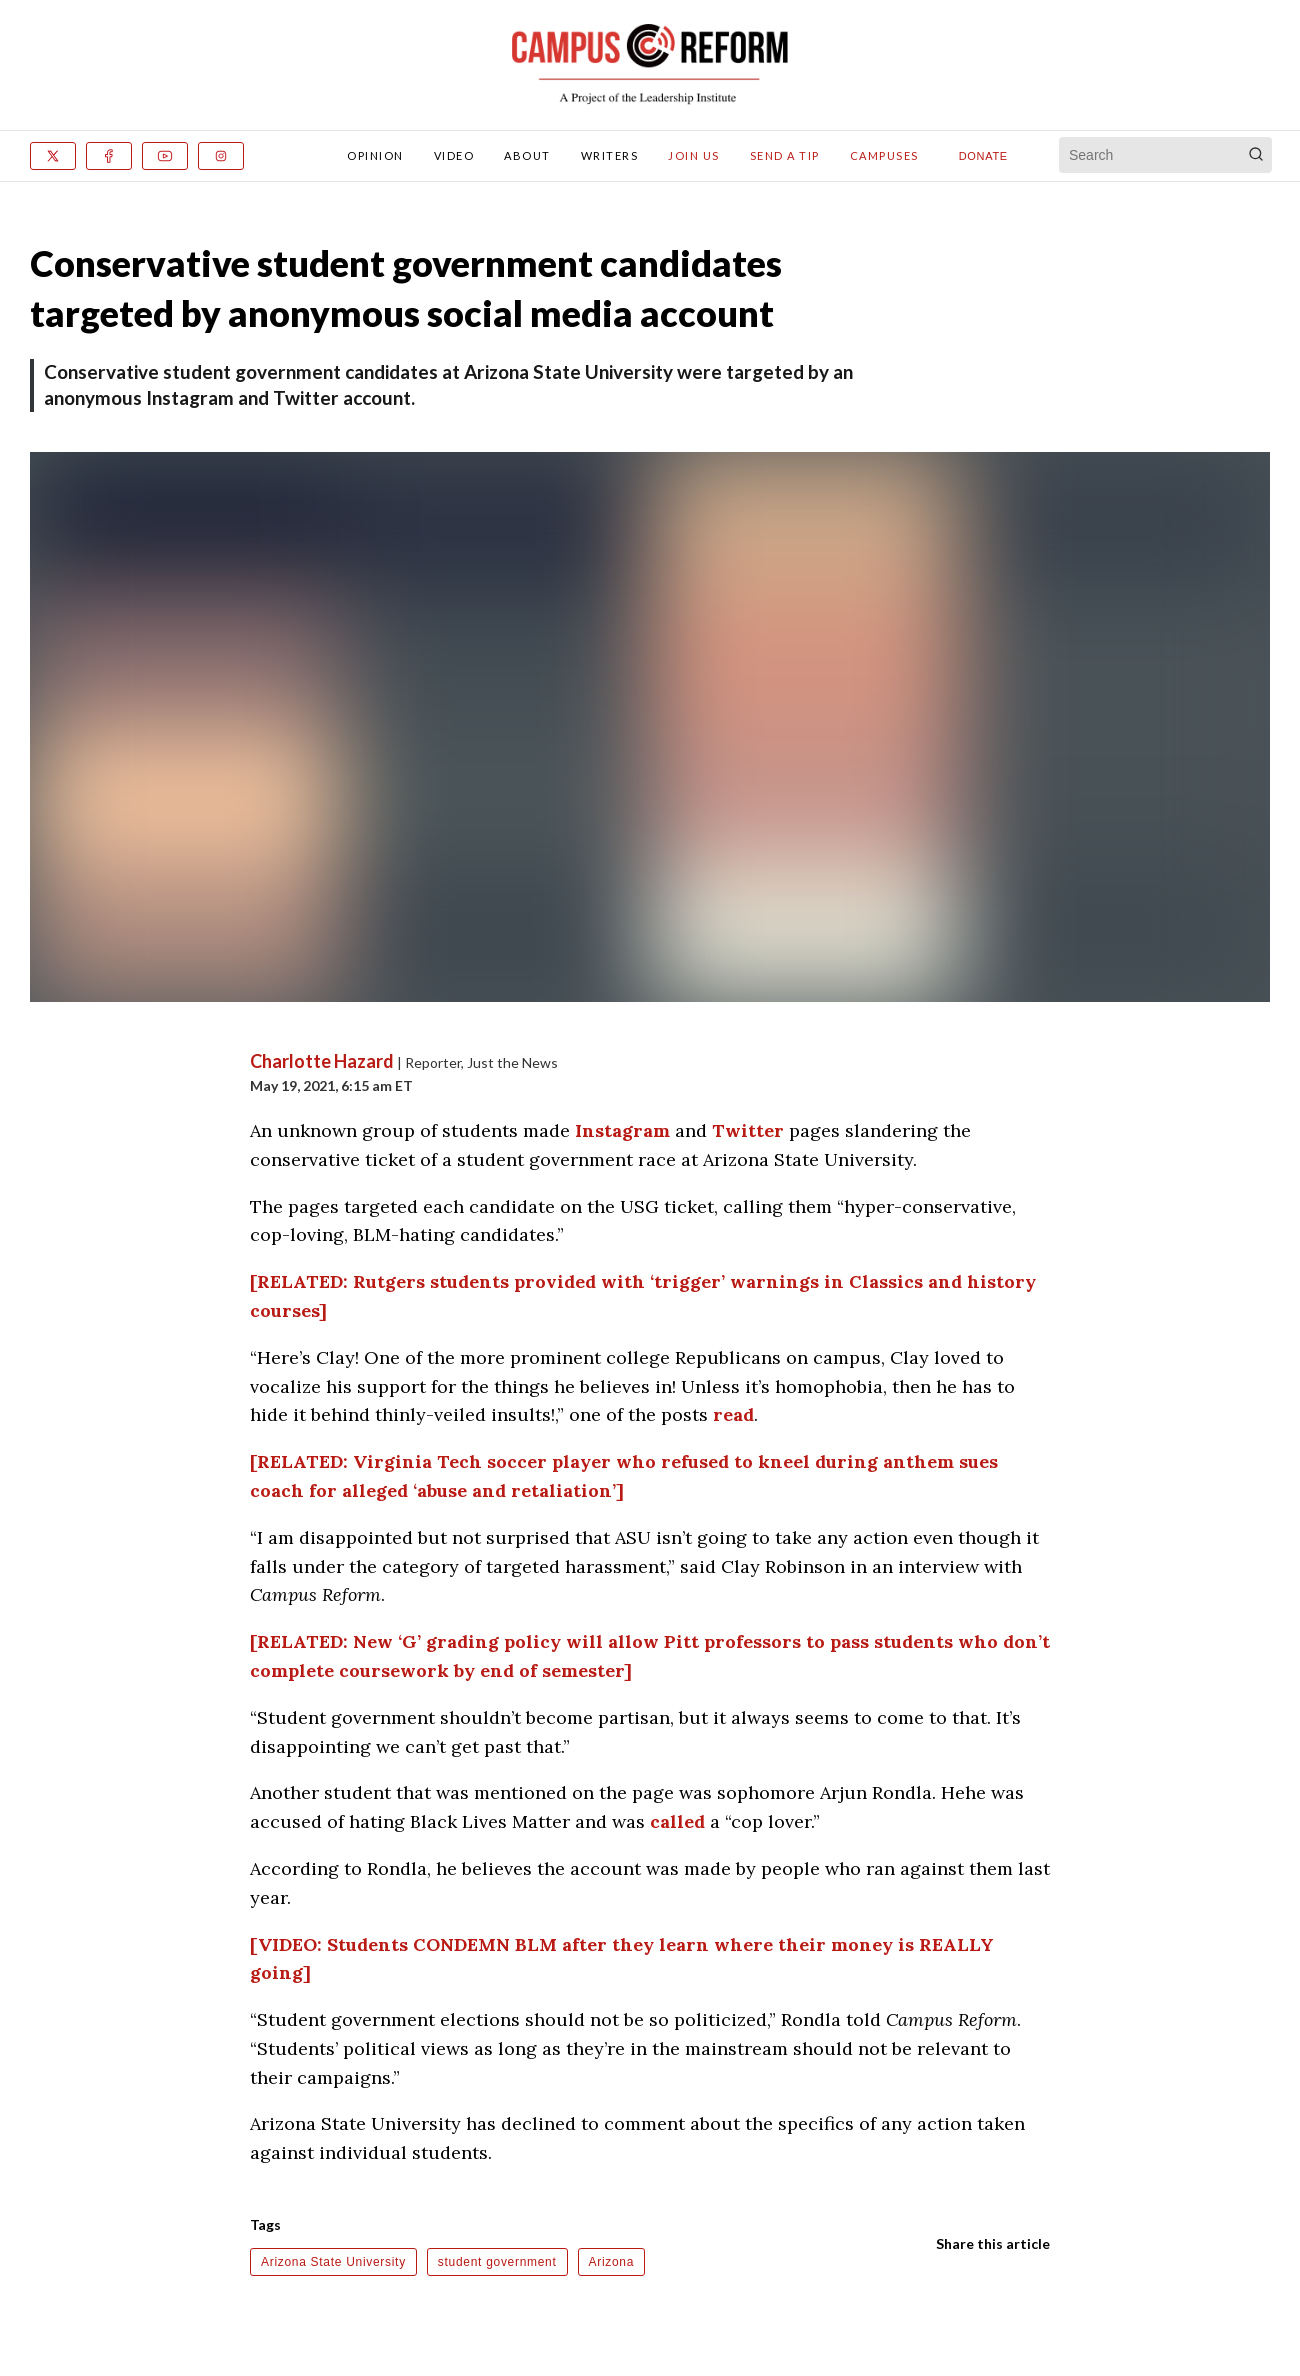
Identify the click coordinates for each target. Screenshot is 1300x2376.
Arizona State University (333, 2262)
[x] (53, 156)
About (527, 155)
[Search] (1256, 155)
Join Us (694, 155)
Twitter (748, 1130)
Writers (610, 155)
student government (497, 2262)
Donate (983, 156)
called (677, 1821)
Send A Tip (785, 155)
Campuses (884, 155)
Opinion (375, 155)
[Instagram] (221, 156)
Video (454, 155)
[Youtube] (165, 156)
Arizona (612, 2262)
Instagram (622, 1130)
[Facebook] (109, 156)
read (733, 1414)
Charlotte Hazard (323, 1061)
